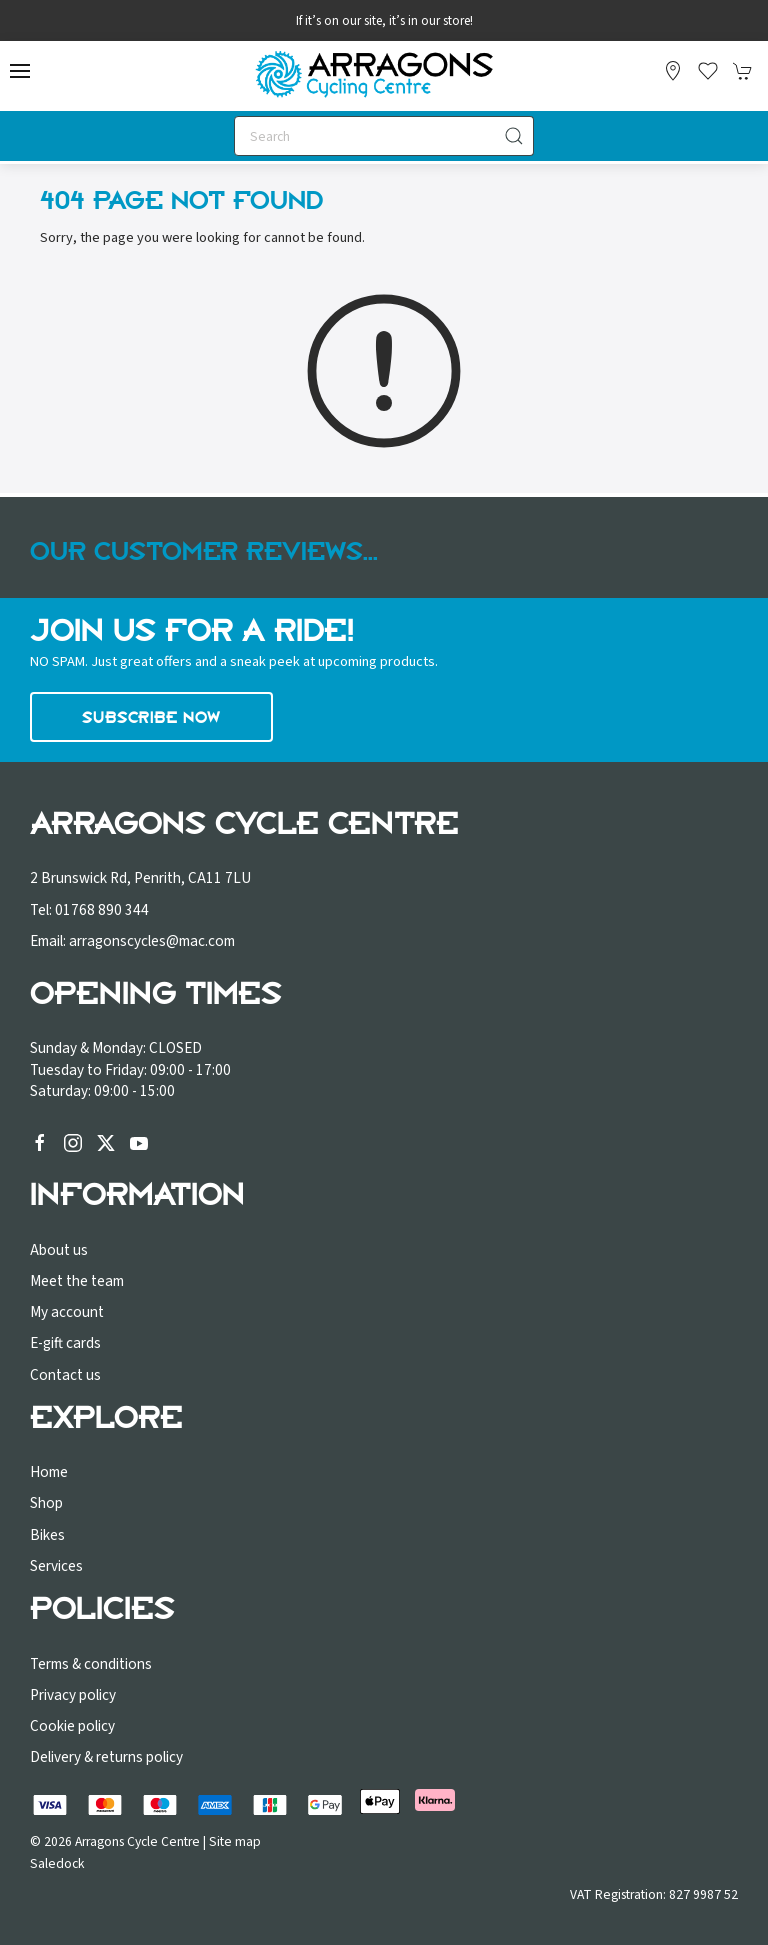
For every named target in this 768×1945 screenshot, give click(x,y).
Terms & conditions (91, 1664)
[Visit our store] (673, 71)
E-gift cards (65, 1343)
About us (59, 1250)
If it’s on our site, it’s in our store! (384, 21)
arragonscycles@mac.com (152, 941)
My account (67, 1312)
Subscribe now (151, 717)
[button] (20, 71)
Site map (235, 1841)
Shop (46, 1503)
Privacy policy (73, 1695)
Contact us (65, 1375)
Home (49, 1472)
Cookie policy (72, 1726)
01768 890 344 (102, 910)
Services (56, 1566)
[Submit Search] (514, 136)
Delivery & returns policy (106, 1757)
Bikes (47, 1535)
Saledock (57, 1863)
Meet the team (77, 1281)
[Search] (384, 136)
